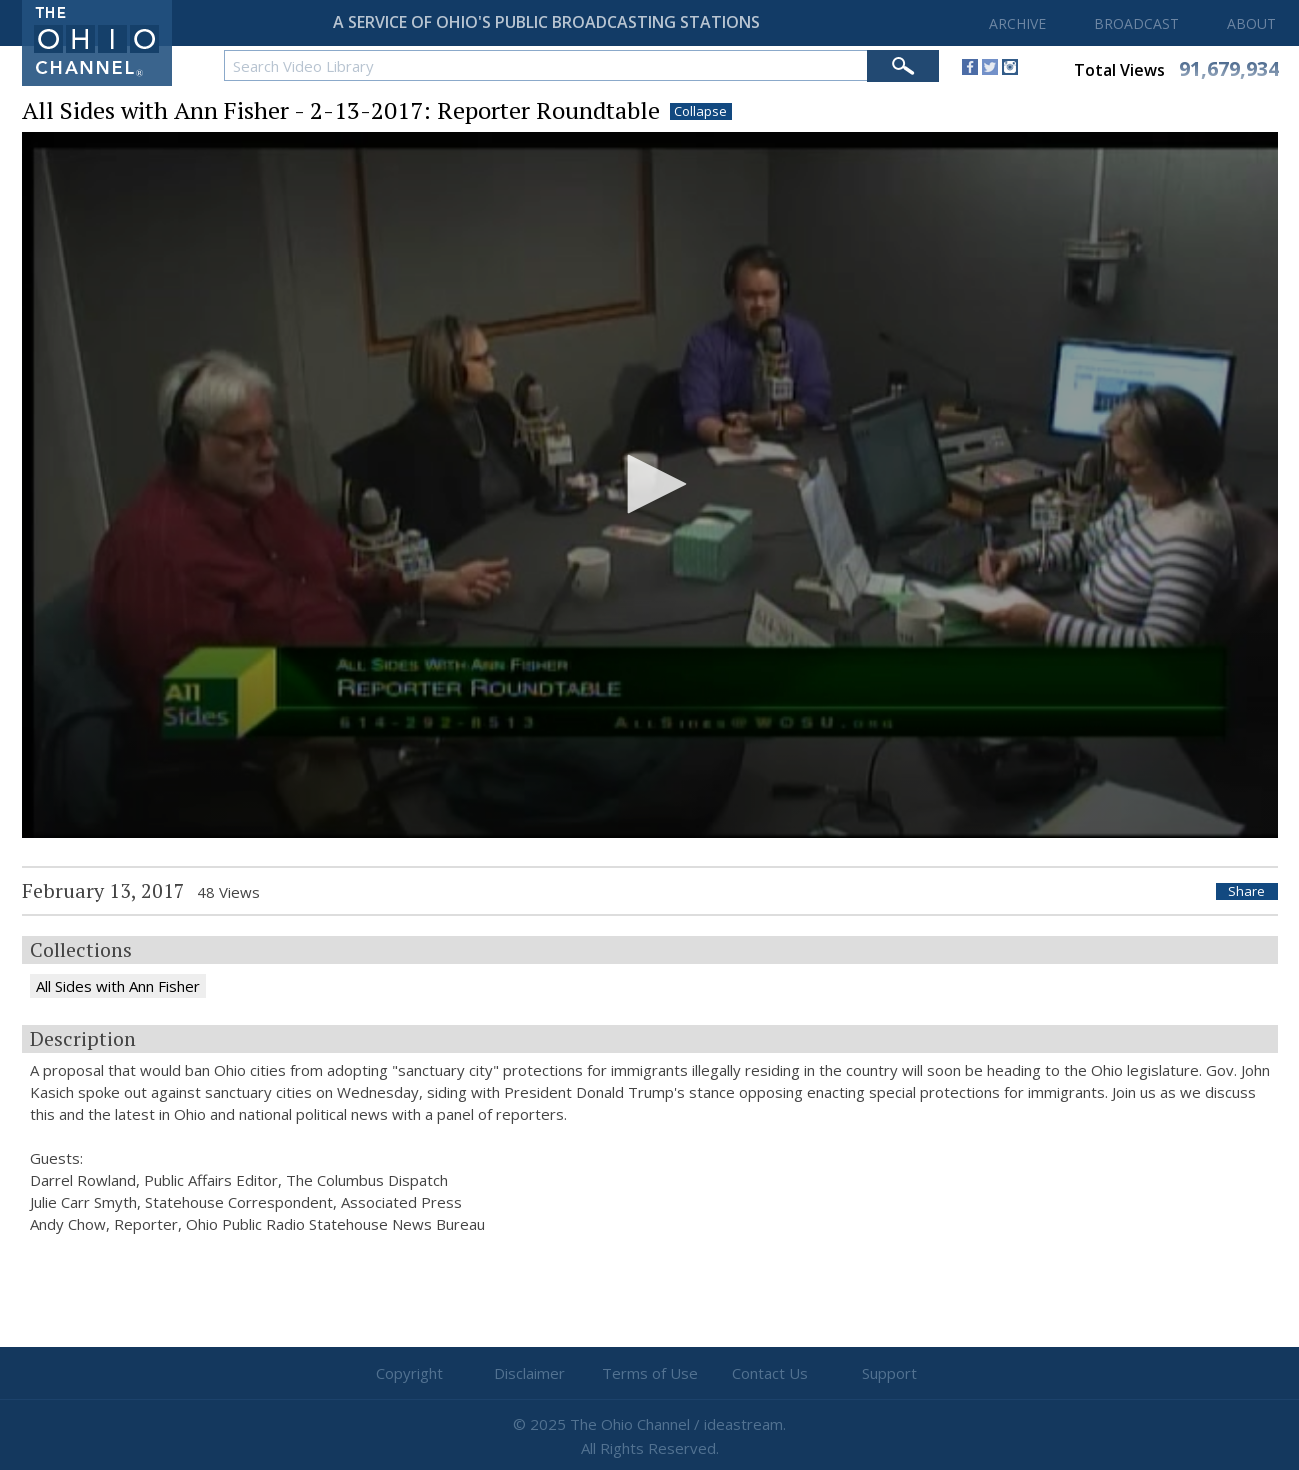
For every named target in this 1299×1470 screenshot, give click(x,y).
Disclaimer (529, 1373)
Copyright (409, 1373)
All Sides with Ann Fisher (118, 986)
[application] (650, 485)
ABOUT (1251, 23)
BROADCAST (1136, 23)
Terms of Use (650, 1373)
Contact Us (770, 1373)
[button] (650, 484)
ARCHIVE (1017, 23)
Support (889, 1373)
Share (1246, 891)
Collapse (700, 111)
